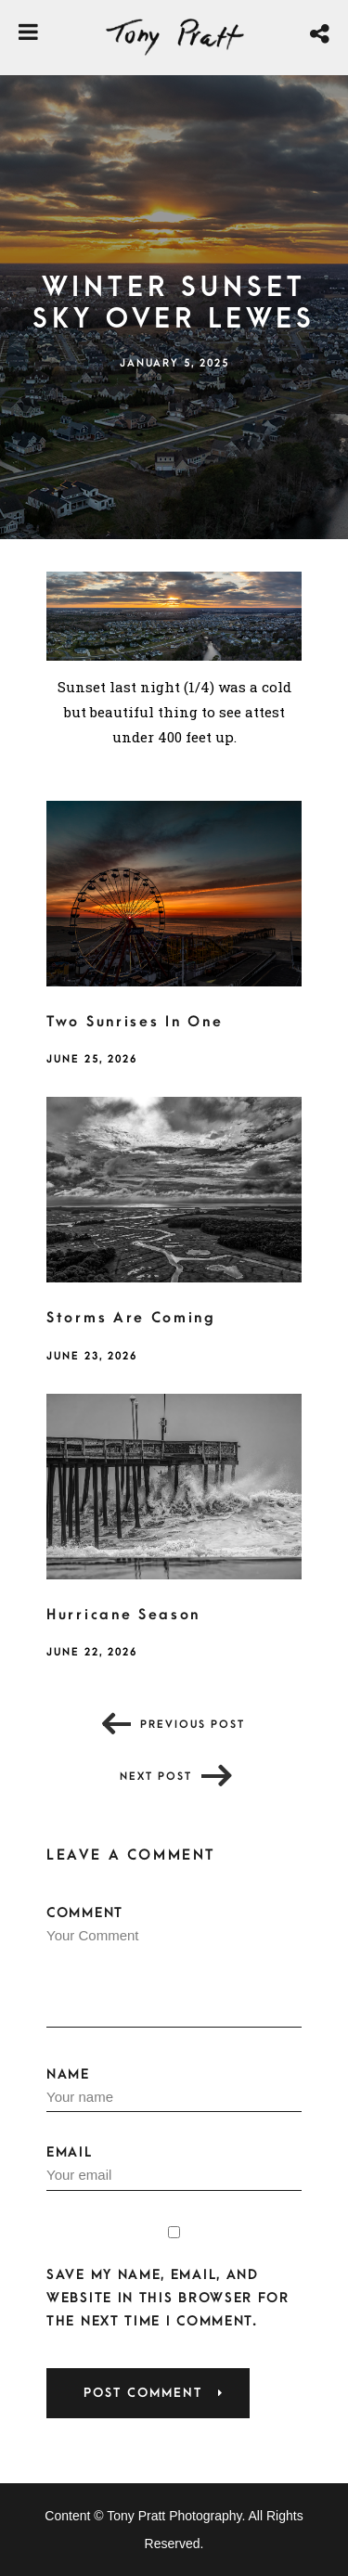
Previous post (192, 1725)
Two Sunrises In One (134, 1021)
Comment (174, 1966)
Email (174, 2168)
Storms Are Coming (131, 1317)
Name (174, 2090)
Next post (156, 1777)
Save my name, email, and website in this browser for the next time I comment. (168, 2298)
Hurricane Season (123, 1614)
